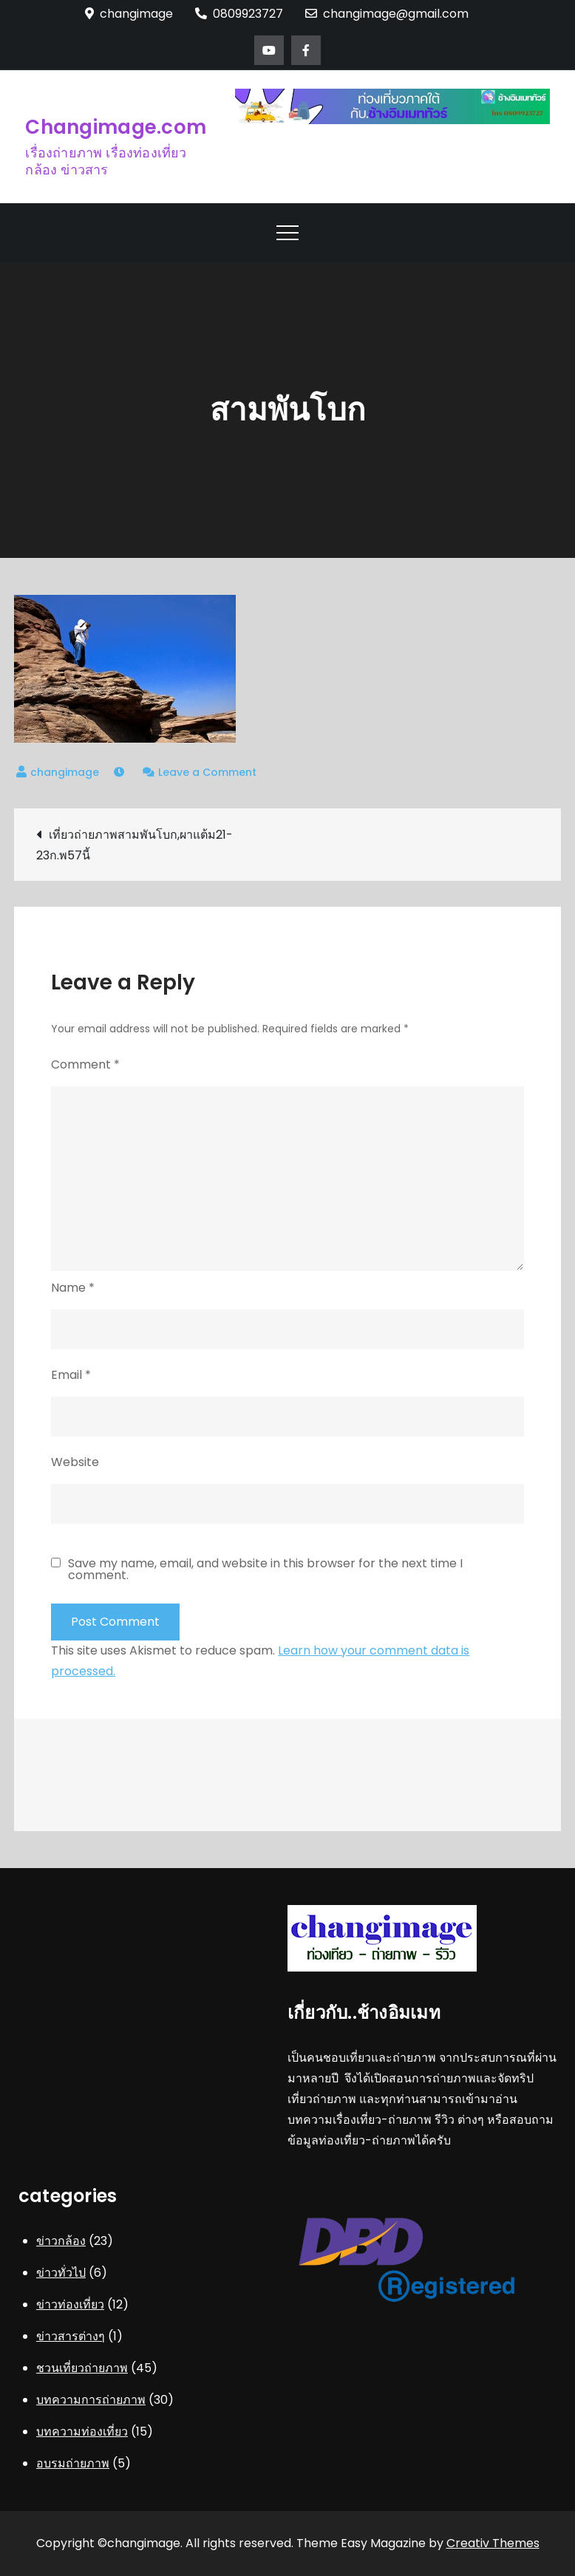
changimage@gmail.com (387, 13)
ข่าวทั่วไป (61, 2272)
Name (73, 1287)
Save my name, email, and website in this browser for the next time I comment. (265, 1569)
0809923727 (239, 13)
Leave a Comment (207, 772)
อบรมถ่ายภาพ (72, 2463)
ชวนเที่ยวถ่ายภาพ (82, 2367)
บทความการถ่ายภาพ (91, 2399)
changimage (64, 772)
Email (71, 1374)
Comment (85, 1064)
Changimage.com (115, 127)
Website (75, 1462)
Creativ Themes (493, 2543)
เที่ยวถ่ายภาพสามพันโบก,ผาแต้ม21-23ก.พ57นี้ (134, 845)
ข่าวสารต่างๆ (70, 2336)
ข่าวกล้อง (61, 2240)
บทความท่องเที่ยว (82, 2431)
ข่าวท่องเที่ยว (70, 2304)
